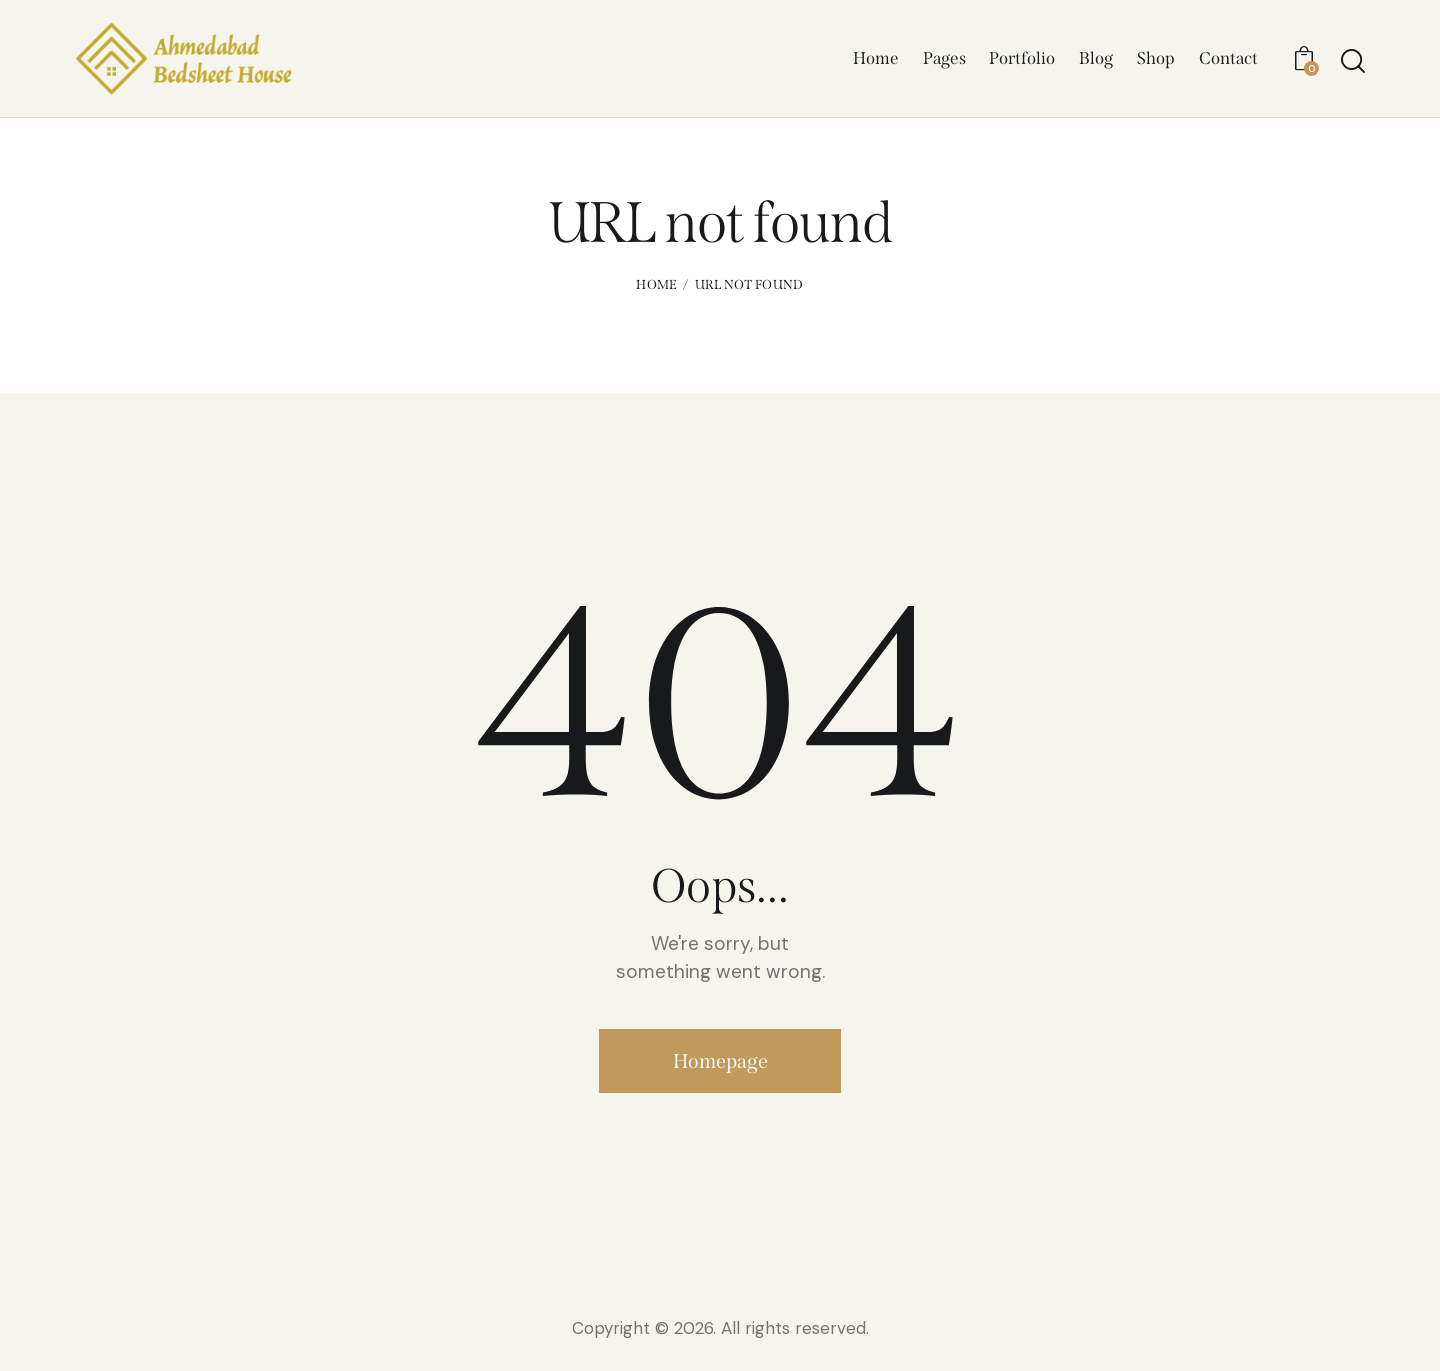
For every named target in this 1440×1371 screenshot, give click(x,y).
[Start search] (1353, 63)
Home (656, 288)
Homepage (720, 1065)
